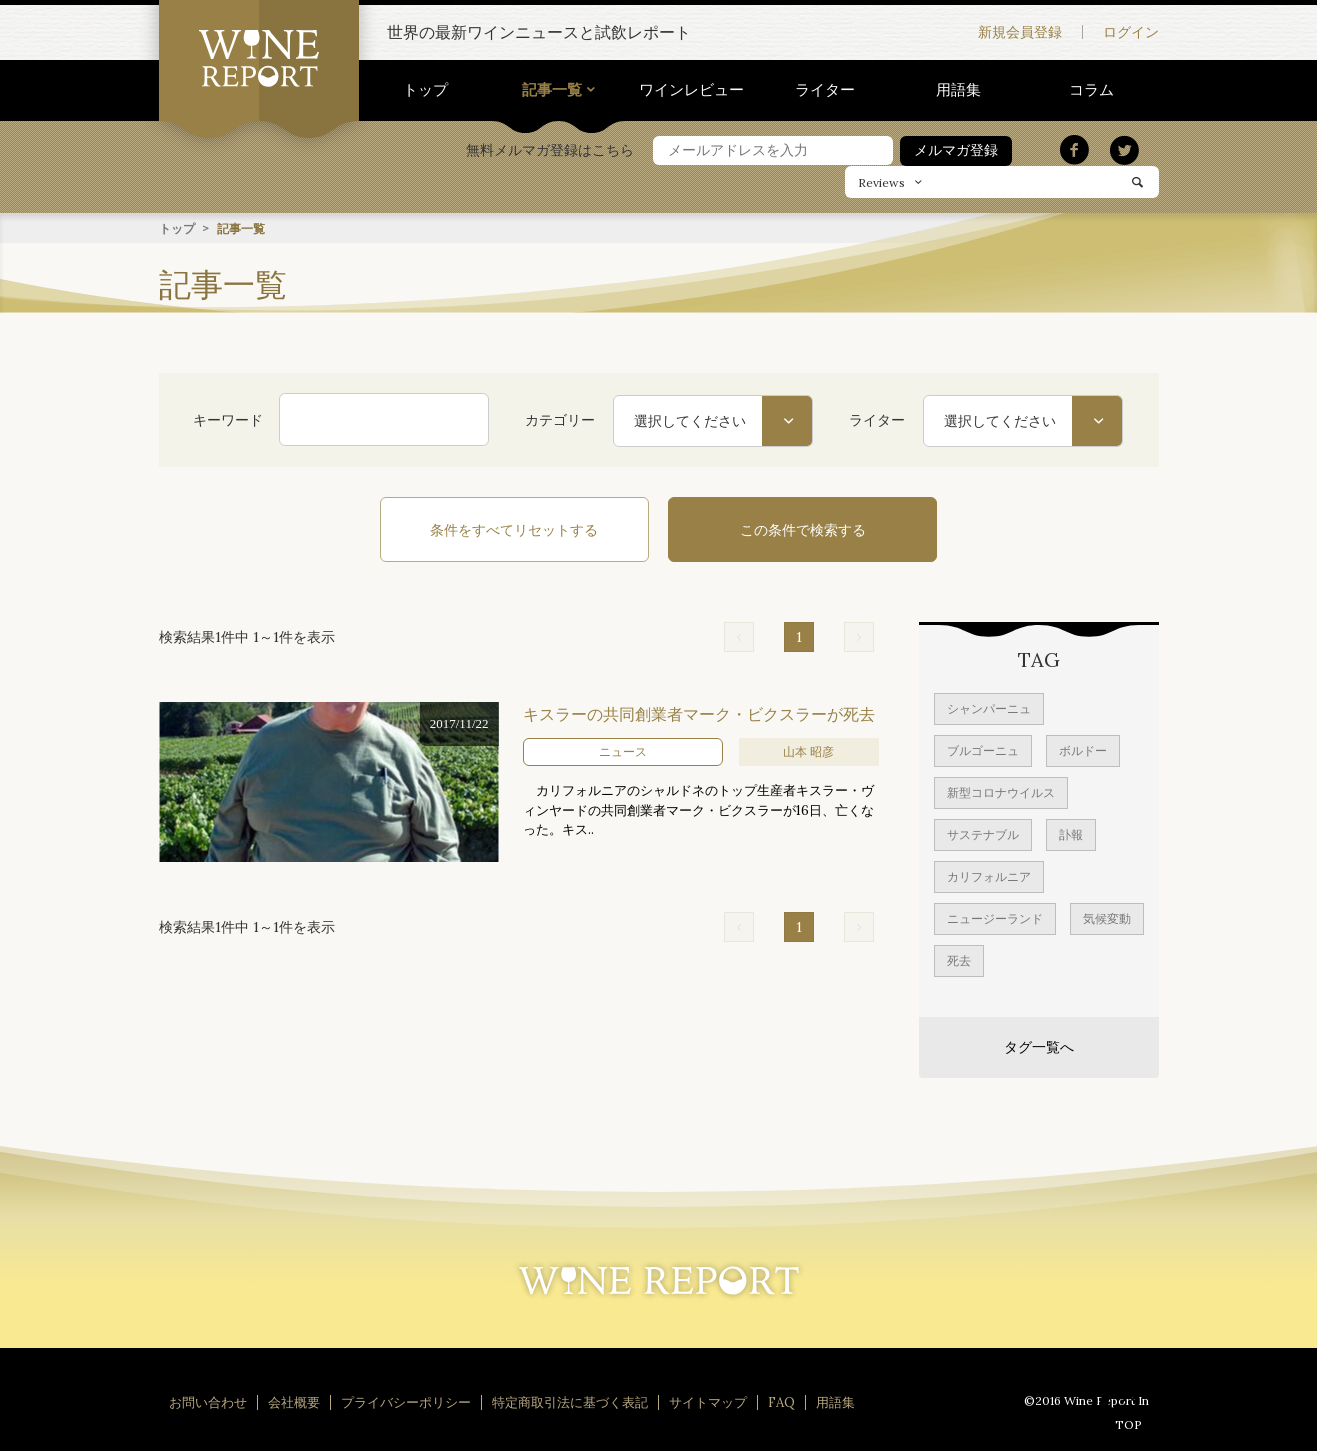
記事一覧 (552, 89)
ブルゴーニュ (983, 749)
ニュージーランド (995, 917)
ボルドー (1083, 749)
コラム (1091, 89)
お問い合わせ (208, 1401)
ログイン (1131, 32)
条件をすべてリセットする (529, 529)
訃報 (1071, 833)
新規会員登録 (1020, 32)
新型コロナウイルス (1001, 791)
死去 (959, 959)
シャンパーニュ (989, 707)
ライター (825, 89)
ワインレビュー (691, 89)
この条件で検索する (789, 529)
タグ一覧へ (1039, 1046)
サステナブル (983, 833)
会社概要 (294, 1401)
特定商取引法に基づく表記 (570, 1401)
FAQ (781, 1401)
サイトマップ (708, 1401)
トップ (425, 89)
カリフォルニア (989, 875)
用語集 (958, 89)
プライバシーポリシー (406, 1401)
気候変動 (1107, 917)
